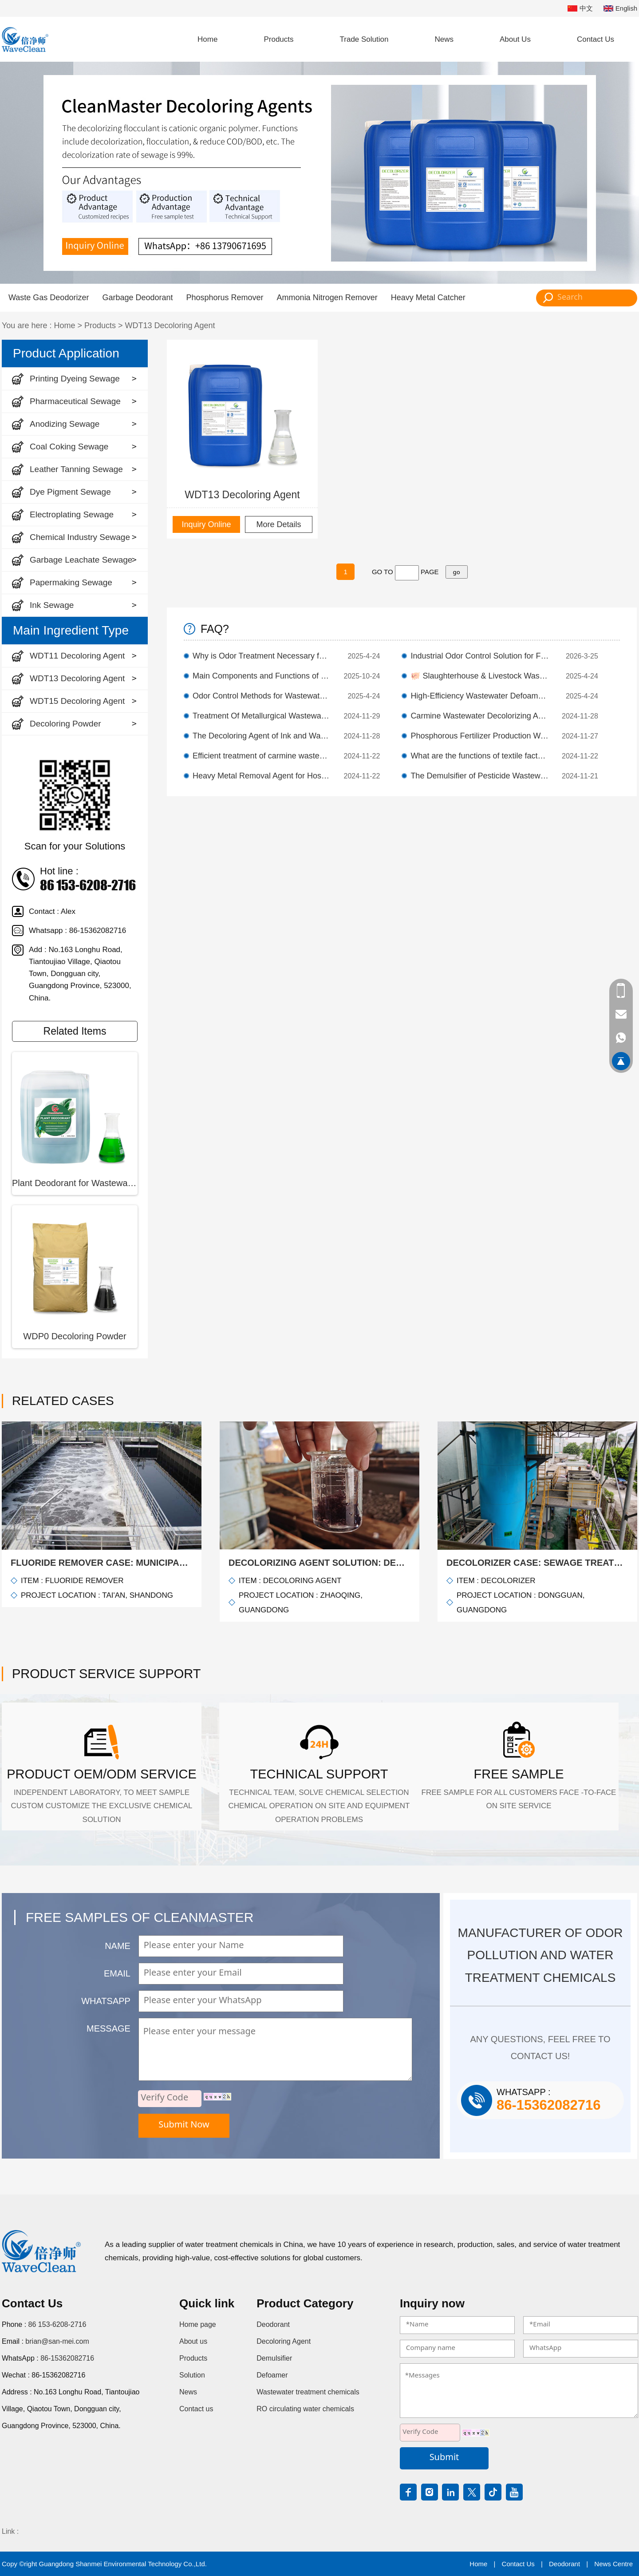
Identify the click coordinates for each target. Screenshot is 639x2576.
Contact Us (595, 39)
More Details (278, 524)
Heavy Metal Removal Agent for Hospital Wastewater (262, 775)
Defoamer (272, 2375)
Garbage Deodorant (137, 297)
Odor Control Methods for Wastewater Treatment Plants (262, 695)
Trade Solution (364, 39)
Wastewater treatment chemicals (307, 2392)
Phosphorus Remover (225, 297)
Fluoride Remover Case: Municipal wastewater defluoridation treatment (102, 1563)
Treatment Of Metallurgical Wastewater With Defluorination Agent (262, 715)
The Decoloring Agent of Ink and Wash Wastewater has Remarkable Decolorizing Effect (262, 735)
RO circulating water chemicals (305, 2409)
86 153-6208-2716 (57, 2324)
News (444, 39)
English (620, 8)
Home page (197, 2324)
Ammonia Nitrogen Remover (327, 297)
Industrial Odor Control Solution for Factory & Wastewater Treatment (479, 655)
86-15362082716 (67, 2358)
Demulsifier (274, 2358)
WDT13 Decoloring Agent (170, 325)
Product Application (66, 353)
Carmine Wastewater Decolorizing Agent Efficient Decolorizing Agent (479, 715)
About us (193, 2341)
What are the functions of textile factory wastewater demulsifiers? (479, 755)
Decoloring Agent (283, 2341)
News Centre (613, 2564)
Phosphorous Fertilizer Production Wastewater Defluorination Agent (479, 735)
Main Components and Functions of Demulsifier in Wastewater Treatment (262, 675)
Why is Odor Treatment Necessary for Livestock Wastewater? (262, 655)
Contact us (196, 2409)
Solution (192, 2375)
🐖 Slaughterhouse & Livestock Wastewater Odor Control (479, 675)
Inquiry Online (206, 524)
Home (207, 39)
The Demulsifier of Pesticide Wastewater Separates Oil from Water (479, 775)
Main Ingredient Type (71, 630)
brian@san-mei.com (57, 2341)
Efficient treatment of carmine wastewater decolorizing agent (262, 755)
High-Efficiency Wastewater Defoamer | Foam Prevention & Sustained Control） (479, 695)
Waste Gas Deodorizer (48, 297)
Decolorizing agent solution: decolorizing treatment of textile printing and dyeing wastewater (319, 1563)
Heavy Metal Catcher (428, 297)
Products (278, 39)
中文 (580, 8)
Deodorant (273, 2324)
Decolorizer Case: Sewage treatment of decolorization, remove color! (537, 1563)
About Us (515, 39)
